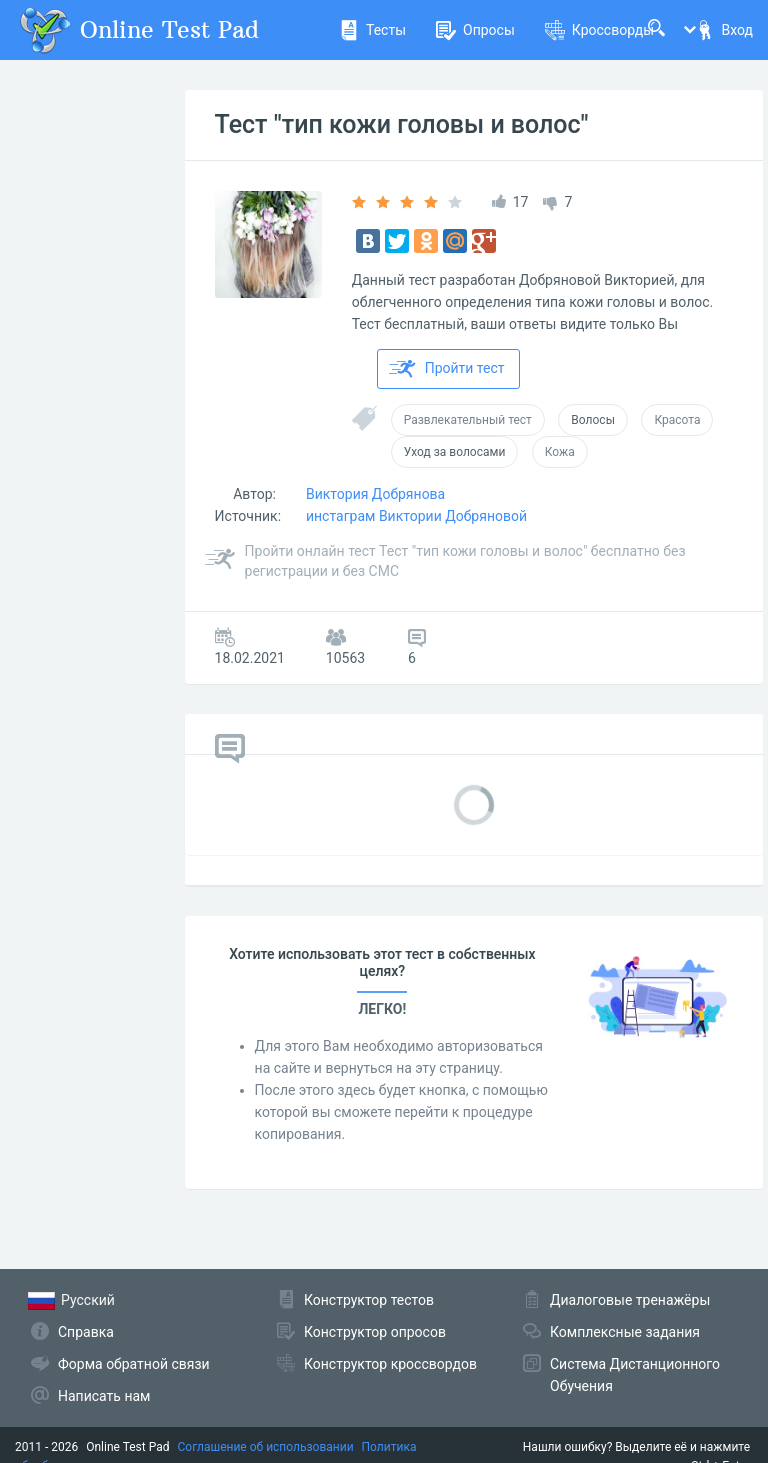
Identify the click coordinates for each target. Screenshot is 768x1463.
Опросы (475, 30)
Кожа (560, 452)
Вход (724, 30)
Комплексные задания (625, 1332)
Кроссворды (599, 30)
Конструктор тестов (369, 1300)
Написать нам (104, 1396)
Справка (86, 1332)
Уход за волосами (455, 452)
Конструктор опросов (375, 1332)
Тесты (372, 30)
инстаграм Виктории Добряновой (416, 516)
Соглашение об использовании (266, 1447)
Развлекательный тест (468, 420)
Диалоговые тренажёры (630, 1300)
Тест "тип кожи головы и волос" (402, 124)
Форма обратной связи (134, 1364)
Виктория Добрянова (375, 494)
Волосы (593, 420)
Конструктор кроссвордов (390, 1364)
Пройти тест (447, 369)
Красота (677, 420)
